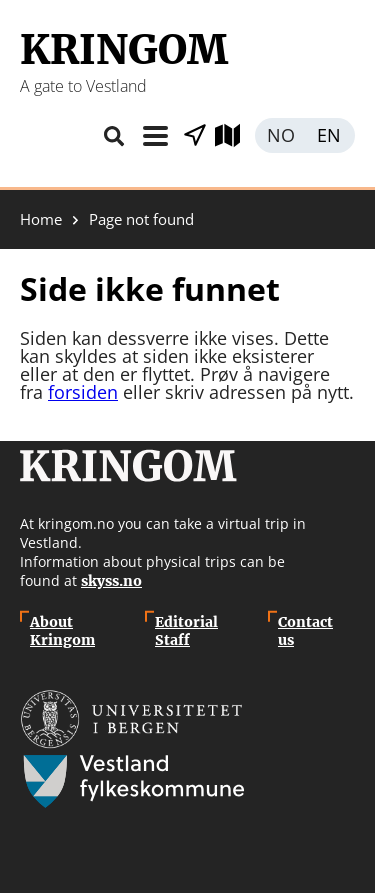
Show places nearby (195, 135)
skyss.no (111, 581)
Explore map (235, 135)
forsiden (83, 392)
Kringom (124, 50)
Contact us (305, 631)
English (330, 135)
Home (41, 219)
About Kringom (62, 631)
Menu (155, 135)
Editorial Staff (186, 631)
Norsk (280, 135)
